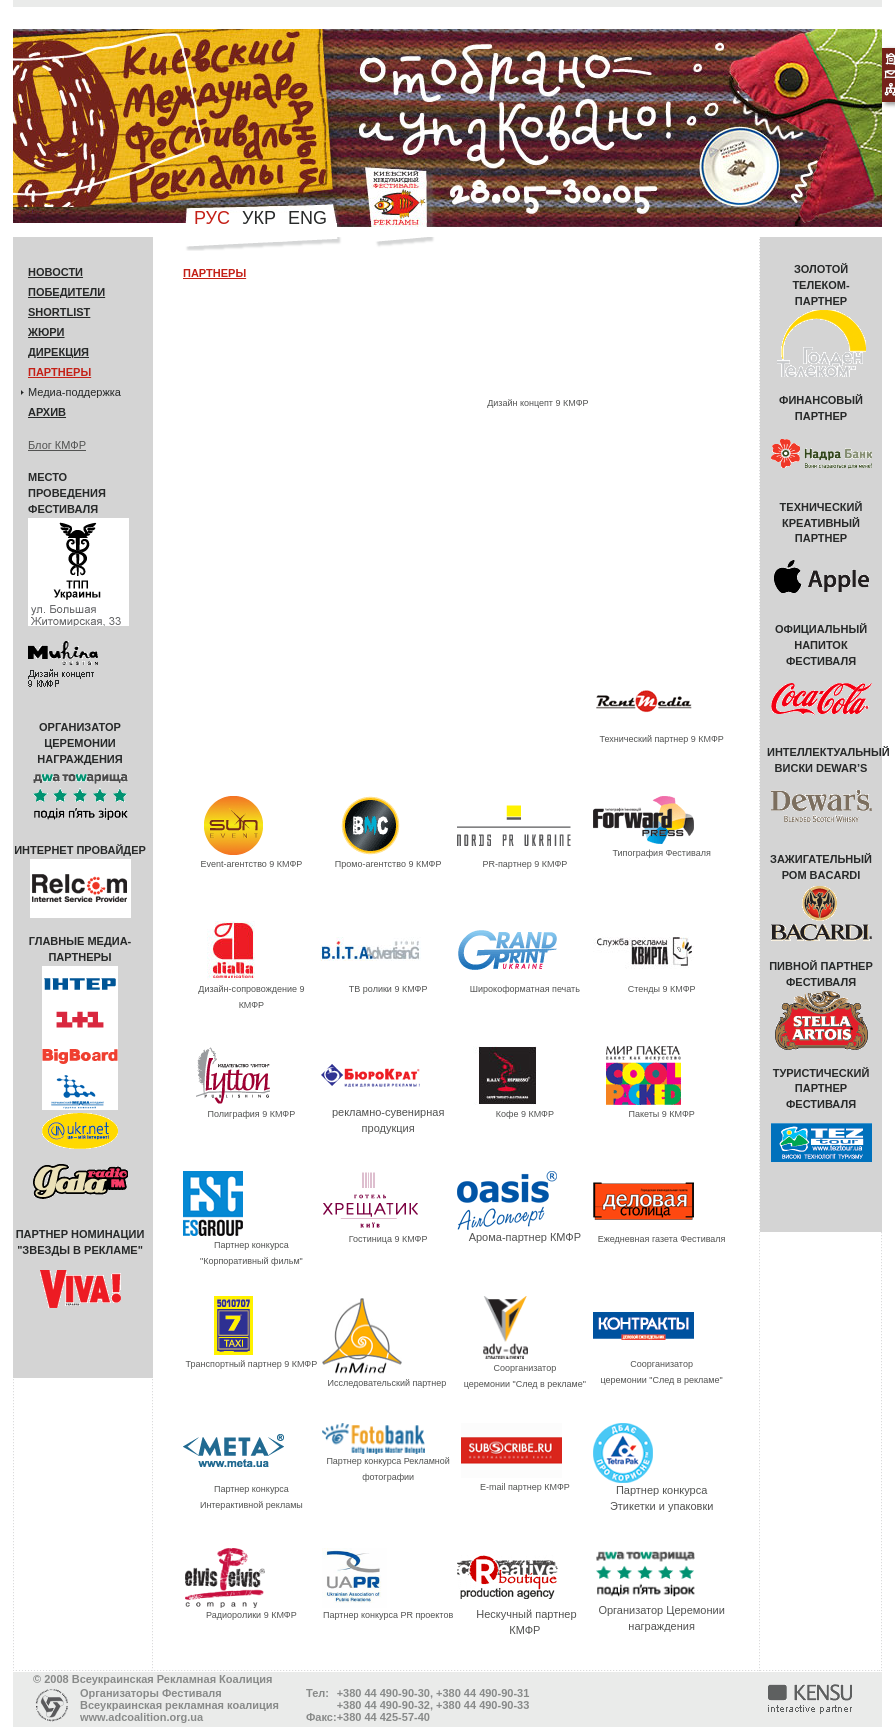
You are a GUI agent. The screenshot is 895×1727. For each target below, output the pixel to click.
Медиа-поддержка (74, 392)
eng (307, 218)
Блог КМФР (57, 445)
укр (259, 218)
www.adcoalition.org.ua (141, 1717)
